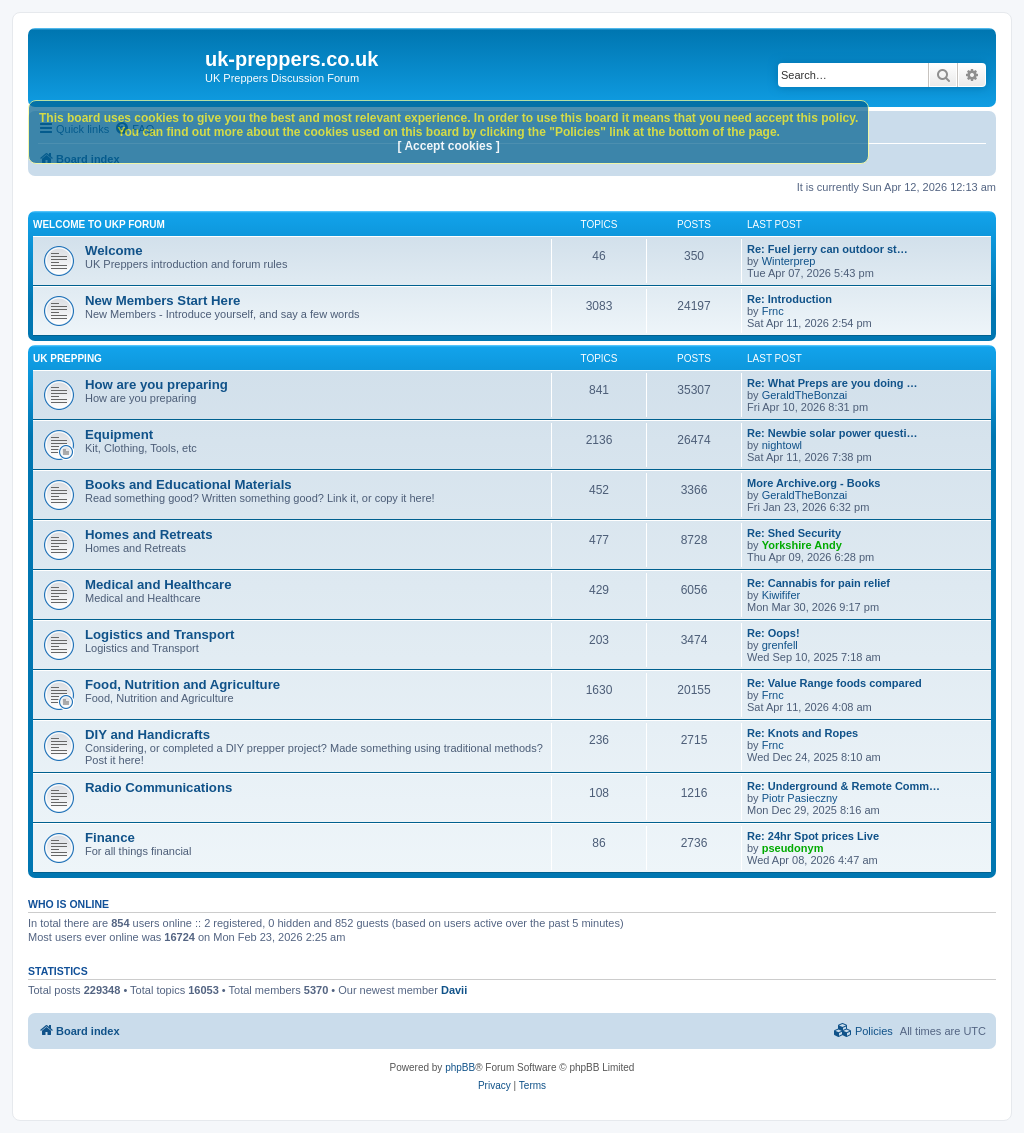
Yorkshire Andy (802, 545)
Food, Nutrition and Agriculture (182, 684)
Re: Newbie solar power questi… (832, 433)
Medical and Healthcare (158, 584)
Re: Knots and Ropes (802, 733)
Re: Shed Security (794, 533)
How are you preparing (156, 384)
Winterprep (789, 261)
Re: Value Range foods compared (834, 683)
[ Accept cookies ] (449, 146)
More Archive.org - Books (813, 483)
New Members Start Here (162, 300)
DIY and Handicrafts (147, 734)
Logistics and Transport (159, 634)
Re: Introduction (789, 299)
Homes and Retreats (149, 534)
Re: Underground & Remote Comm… (843, 786)
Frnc (773, 311)
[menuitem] (863, 1031)
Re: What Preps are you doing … (832, 383)
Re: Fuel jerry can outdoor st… (827, 249)
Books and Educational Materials (188, 484)
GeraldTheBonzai (805, 395)
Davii (454, 990)
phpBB (460, 1067)
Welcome (114, 250)
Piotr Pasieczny (800, 798)
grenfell (780, 645)
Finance (110, 837)
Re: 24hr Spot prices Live (813, 836)
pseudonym (793, 848)
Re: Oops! (773, 633)
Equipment (119, 434)
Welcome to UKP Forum (99, 224)
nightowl (782, 445)
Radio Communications (158, 787)
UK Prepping (67, 358)
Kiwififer (781, 595)
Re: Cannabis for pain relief (818, 583)
